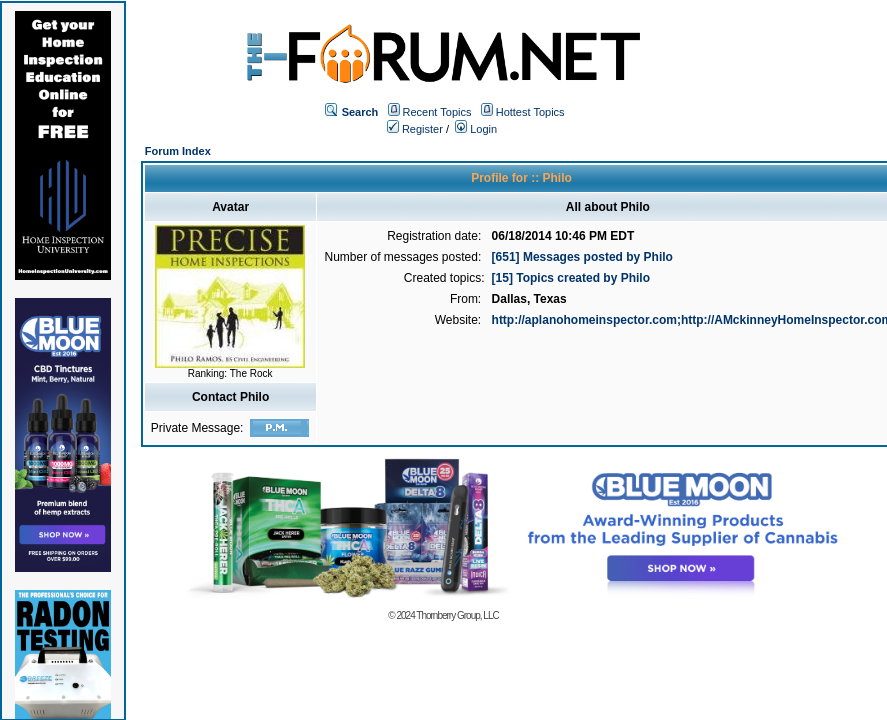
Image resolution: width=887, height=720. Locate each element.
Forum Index (178, 151)
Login (476, 129)
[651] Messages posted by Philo (582, 257)
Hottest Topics (530, 112)
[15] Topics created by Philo (571, 278)
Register (415, 129)
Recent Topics (437, 112)
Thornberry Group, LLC (457, 615)
